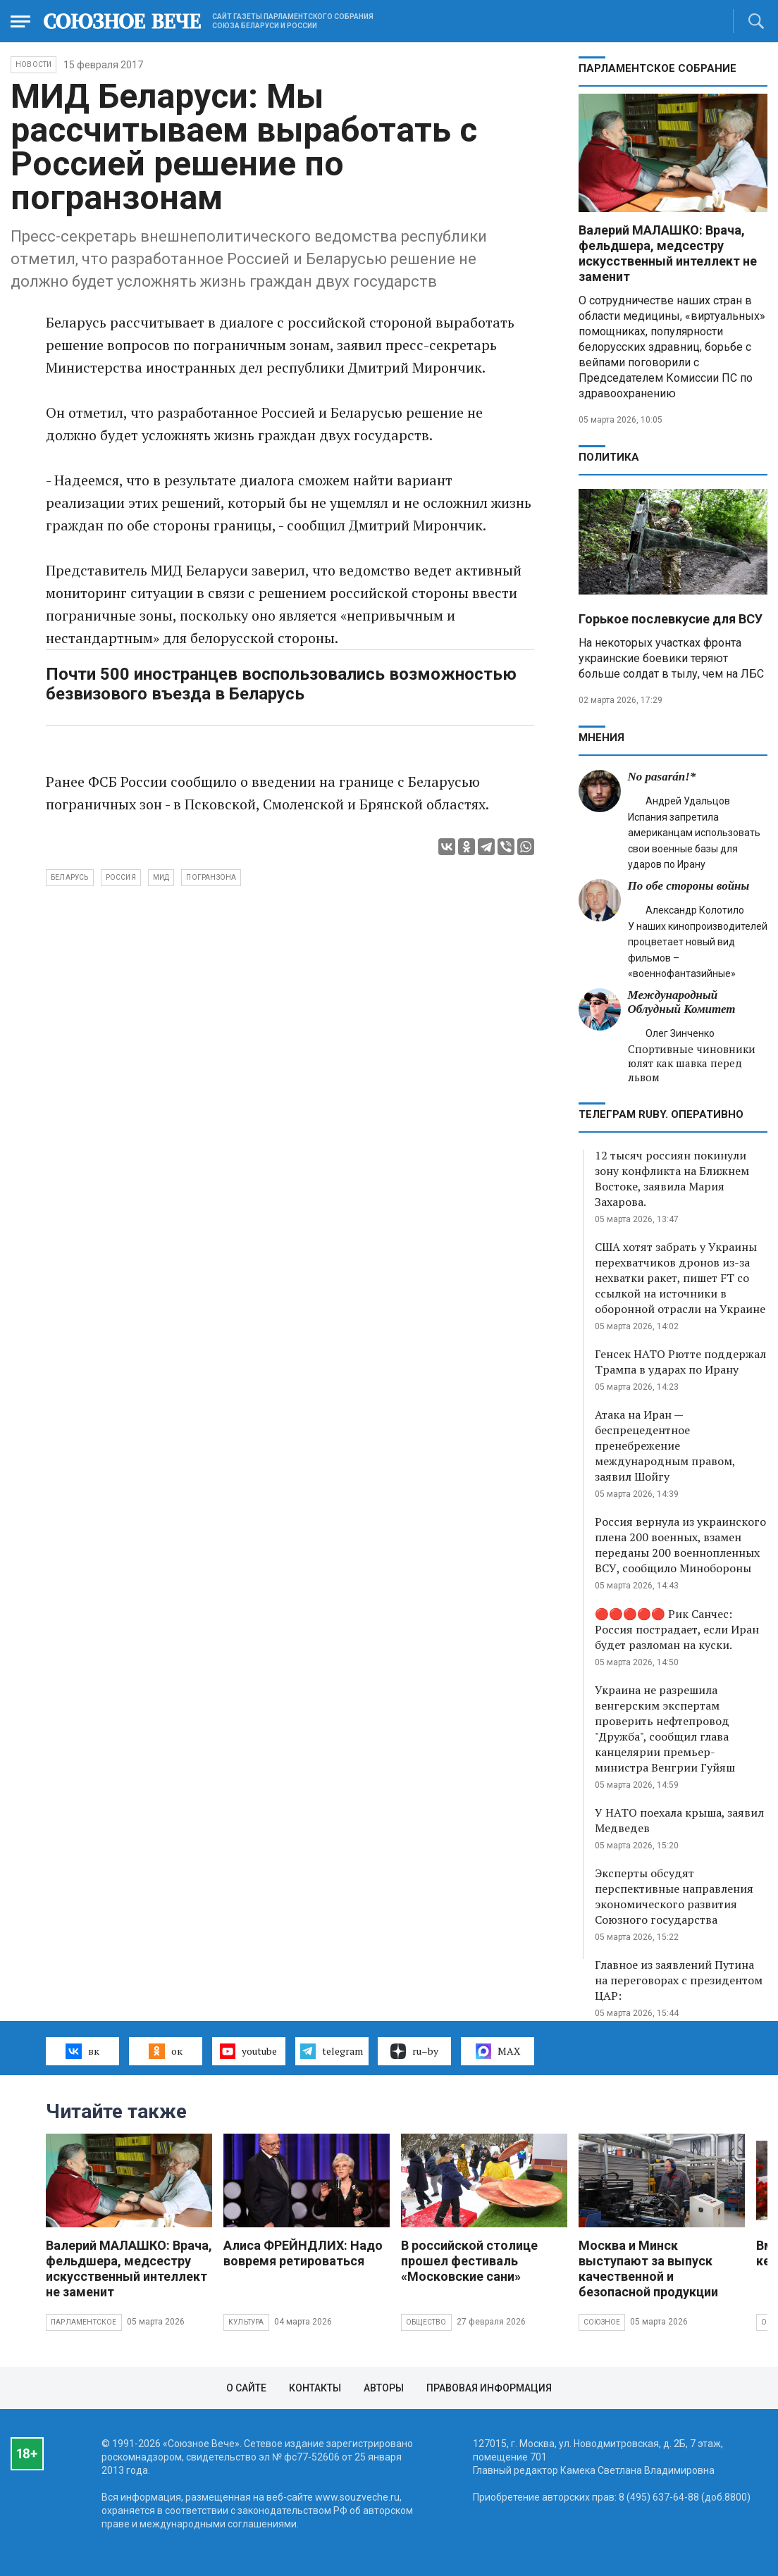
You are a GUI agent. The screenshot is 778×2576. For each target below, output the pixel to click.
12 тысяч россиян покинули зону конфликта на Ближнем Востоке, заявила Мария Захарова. (672, 1178)
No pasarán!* (662, 776)
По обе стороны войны (689, 885)
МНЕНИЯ (601, 737)
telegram (331, 2051)
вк (82, 2051)
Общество (426, 2322)
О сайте (246, 2388)
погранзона (211, 877)
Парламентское (84, 2322)
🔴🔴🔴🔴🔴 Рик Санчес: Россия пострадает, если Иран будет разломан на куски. (677, 1629)
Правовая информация (489, 2388)
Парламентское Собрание (657, 68)
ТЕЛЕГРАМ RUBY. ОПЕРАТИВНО (661, 1114)
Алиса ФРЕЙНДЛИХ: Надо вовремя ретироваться (303, 2253)
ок (165, 2051)
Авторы (384, 2388)
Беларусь (70, 877)
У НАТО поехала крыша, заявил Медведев (679, 1820)
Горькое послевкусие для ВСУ (670, 618)
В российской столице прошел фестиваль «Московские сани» (469, 2261)
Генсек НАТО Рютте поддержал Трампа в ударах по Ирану (680, 1361)
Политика (609, 457)
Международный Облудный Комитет (682, 1002)
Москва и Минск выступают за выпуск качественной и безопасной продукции (648, 2268)
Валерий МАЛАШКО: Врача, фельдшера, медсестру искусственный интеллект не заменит (668, 253)
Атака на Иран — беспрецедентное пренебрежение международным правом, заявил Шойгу (665, 1445)
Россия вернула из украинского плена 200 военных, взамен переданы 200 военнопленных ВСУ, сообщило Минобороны (680, 1545)
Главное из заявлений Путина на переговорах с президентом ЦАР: (678, 1980)
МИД (161, 877)
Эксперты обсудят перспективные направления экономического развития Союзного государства (674, 1896)
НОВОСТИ (33, 64)
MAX (498, 2051)
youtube (248, 2051)
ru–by (414, 2051)
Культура (246, 2322)
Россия (121, 877)
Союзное (602, 2322)
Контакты (315, 2388)
